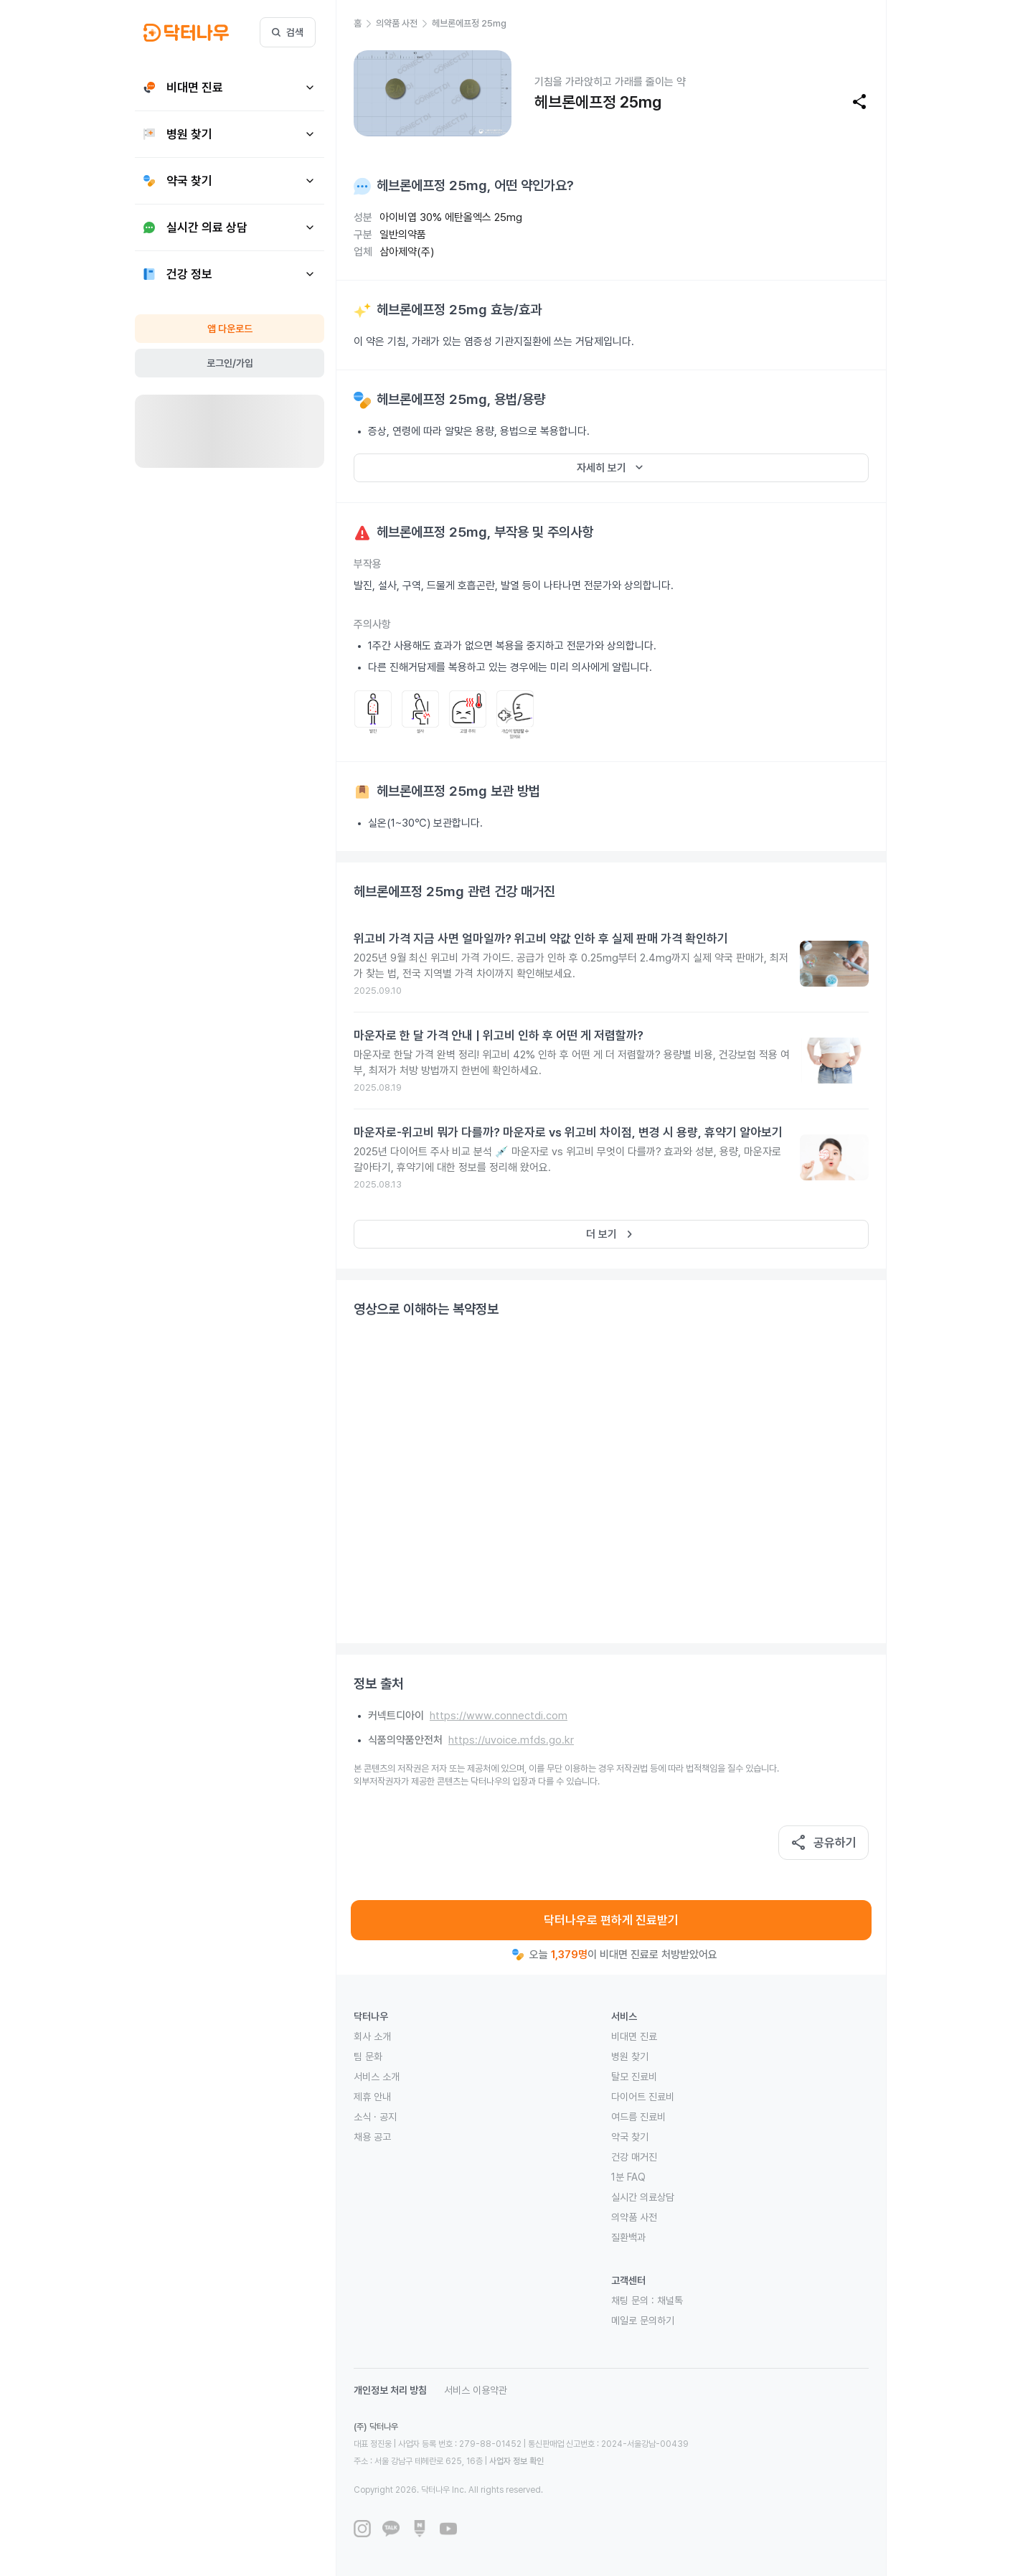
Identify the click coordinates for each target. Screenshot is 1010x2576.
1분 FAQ (628, 2177)
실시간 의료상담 (642, 2197)
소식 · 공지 (375, 2117)
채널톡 (670, 2300)
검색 (287, 32)
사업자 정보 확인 (516, 2461)
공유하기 (823, 1843)
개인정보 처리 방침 (390, 2390)
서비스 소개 (377, 2076)
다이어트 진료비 (642, 2096)
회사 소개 (372, 2036)
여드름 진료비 (638, 2117)
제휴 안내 (372, 2096)
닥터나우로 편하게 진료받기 (611, 1920)
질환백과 (628, 2237)
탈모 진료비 (634, 2076)
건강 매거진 (634, 2157)
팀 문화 (368, 2056)
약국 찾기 (629, 2137)
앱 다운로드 (229, 328)
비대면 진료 (634, 2036)
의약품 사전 (634, 2217)
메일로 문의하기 (642, 2320)
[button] (365, 23)
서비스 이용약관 (475, 2390)
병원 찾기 (629, 2056)
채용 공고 (372, 2137)
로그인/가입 (230, 363)
